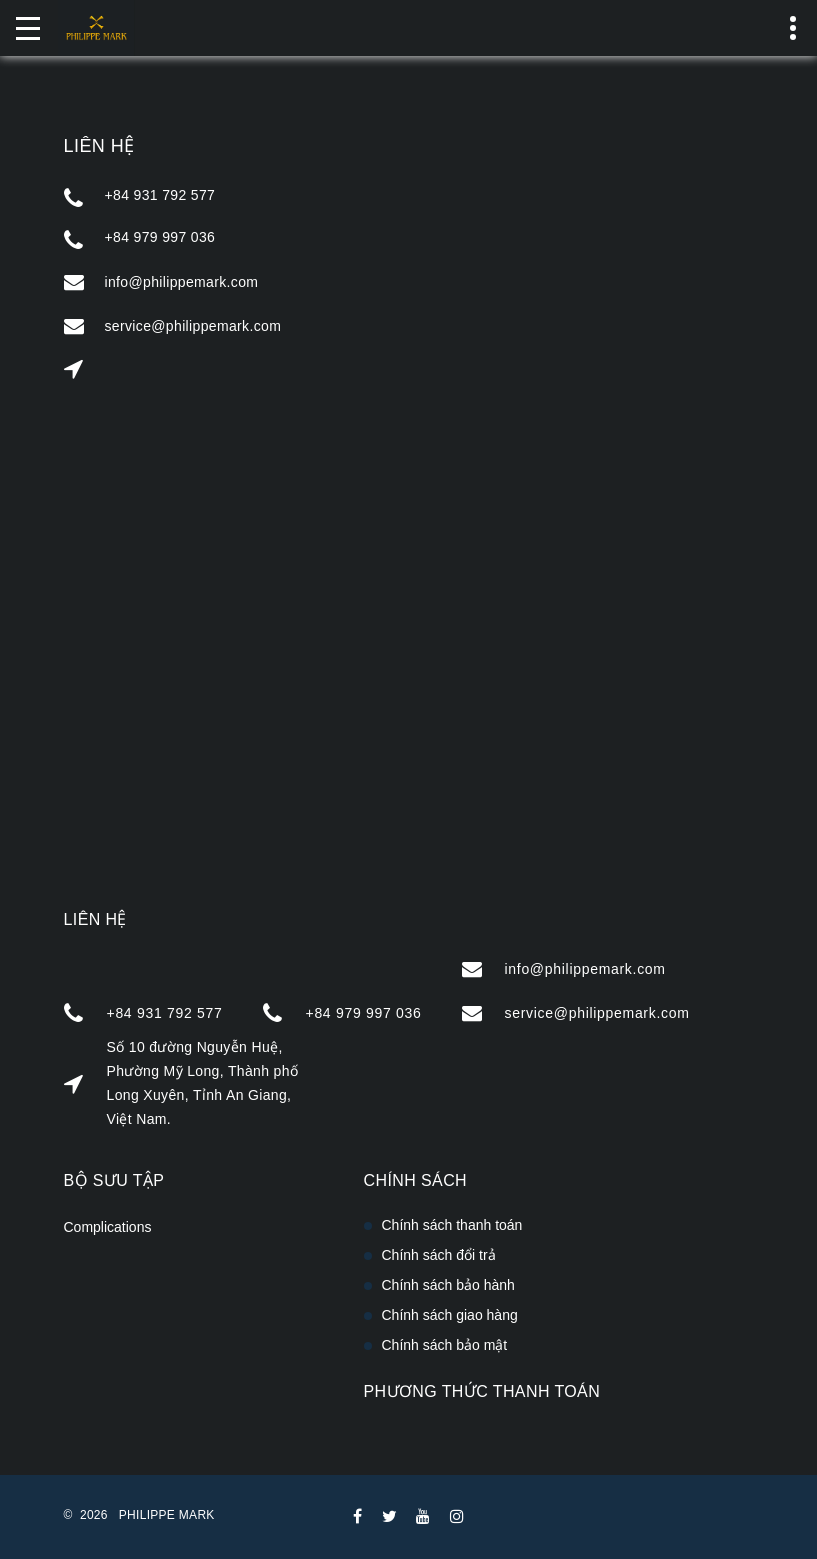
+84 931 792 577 (160, 195)
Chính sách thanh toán (452, 1225)
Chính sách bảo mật (445, 1345)
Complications (108, 1227)
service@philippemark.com (193, 326)
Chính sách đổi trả (439, 1255)
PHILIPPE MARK (167, 1515)
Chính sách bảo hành (448, 1285)
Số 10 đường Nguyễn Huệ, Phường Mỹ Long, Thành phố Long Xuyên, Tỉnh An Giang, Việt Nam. (203, 1083)
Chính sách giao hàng (450, 1315)
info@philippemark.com (182, 282)
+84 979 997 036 (160, 237)
